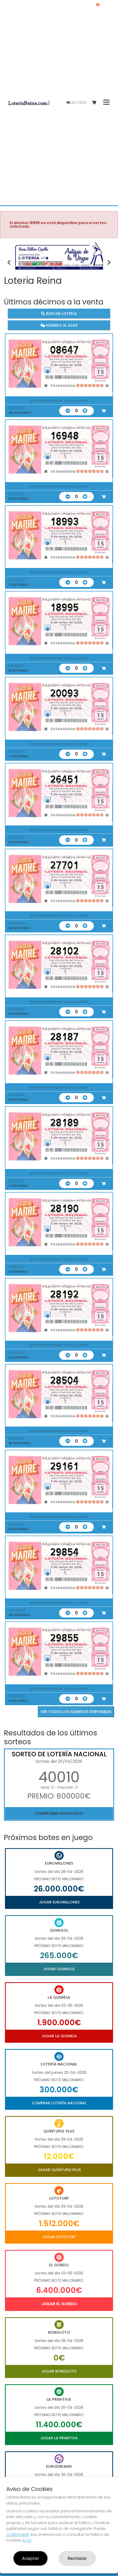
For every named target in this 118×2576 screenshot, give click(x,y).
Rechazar (77, 2558)
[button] (9, 262)
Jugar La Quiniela (59, 2036)
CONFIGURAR (17, 2534)
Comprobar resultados (59, 1813)
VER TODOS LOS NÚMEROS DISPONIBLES (75, 1711)
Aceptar (30, 2558)
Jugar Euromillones (59, 1902)
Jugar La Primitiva (59, 2438)
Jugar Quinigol (59, 1969)
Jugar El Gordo (59, 2304)
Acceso (76, 102)
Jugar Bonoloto (59, 2371)
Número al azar (59, 325)
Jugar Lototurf (59, 2236)
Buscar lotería (59, 313)
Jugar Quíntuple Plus (59, 2169)
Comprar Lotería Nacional (59, 2103)
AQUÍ (26, 2540)
